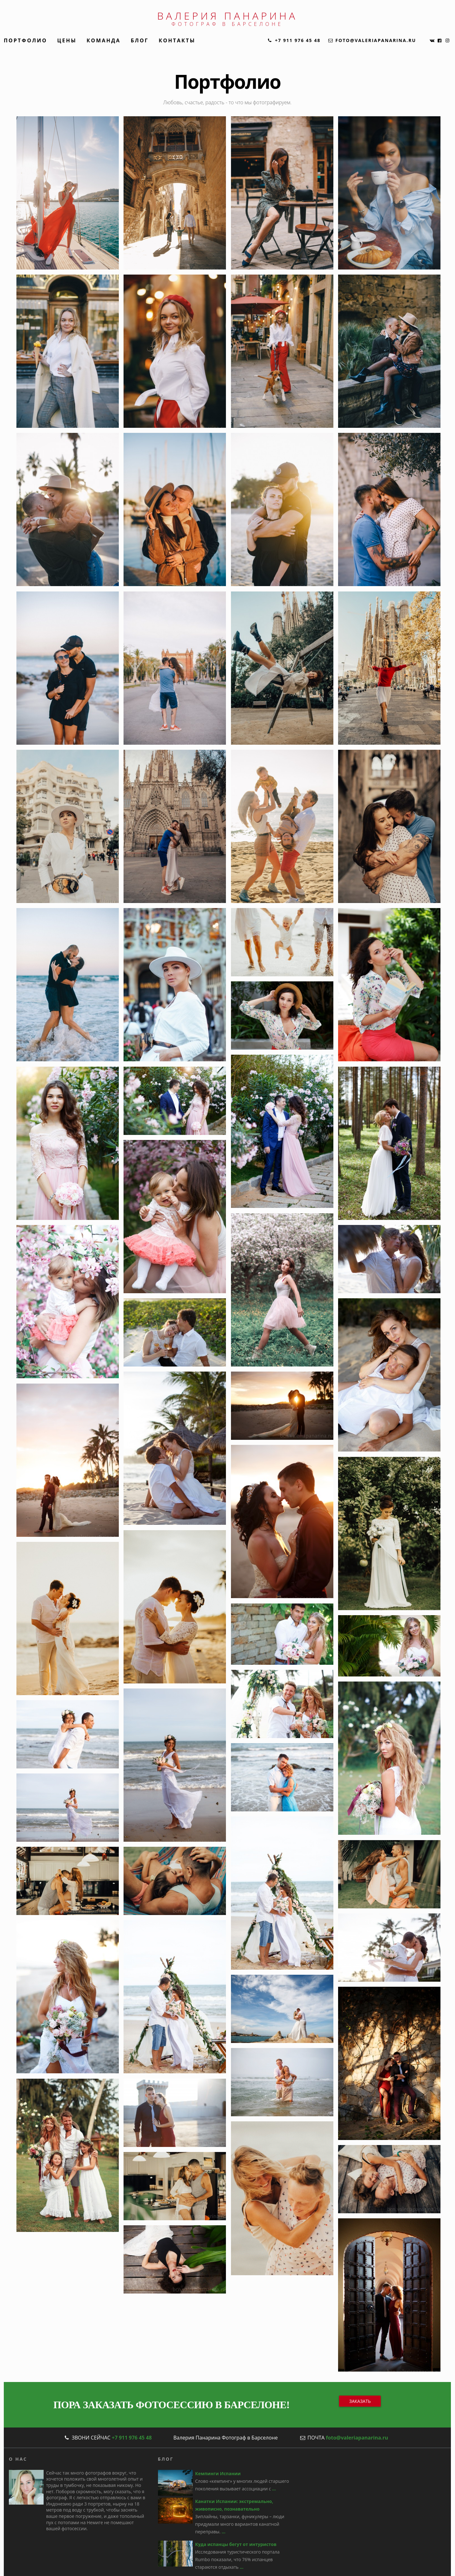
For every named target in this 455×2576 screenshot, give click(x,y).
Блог (140, 40)
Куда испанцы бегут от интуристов (236, 2544)
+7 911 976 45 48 (132, 2437)
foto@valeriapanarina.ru (357, 2437)
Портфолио (25, 40)
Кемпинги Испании (218, 2473)
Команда (104, 40)
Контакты (177, 40)
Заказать (360, 2401)
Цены (66, 40)
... (274, 2489)
